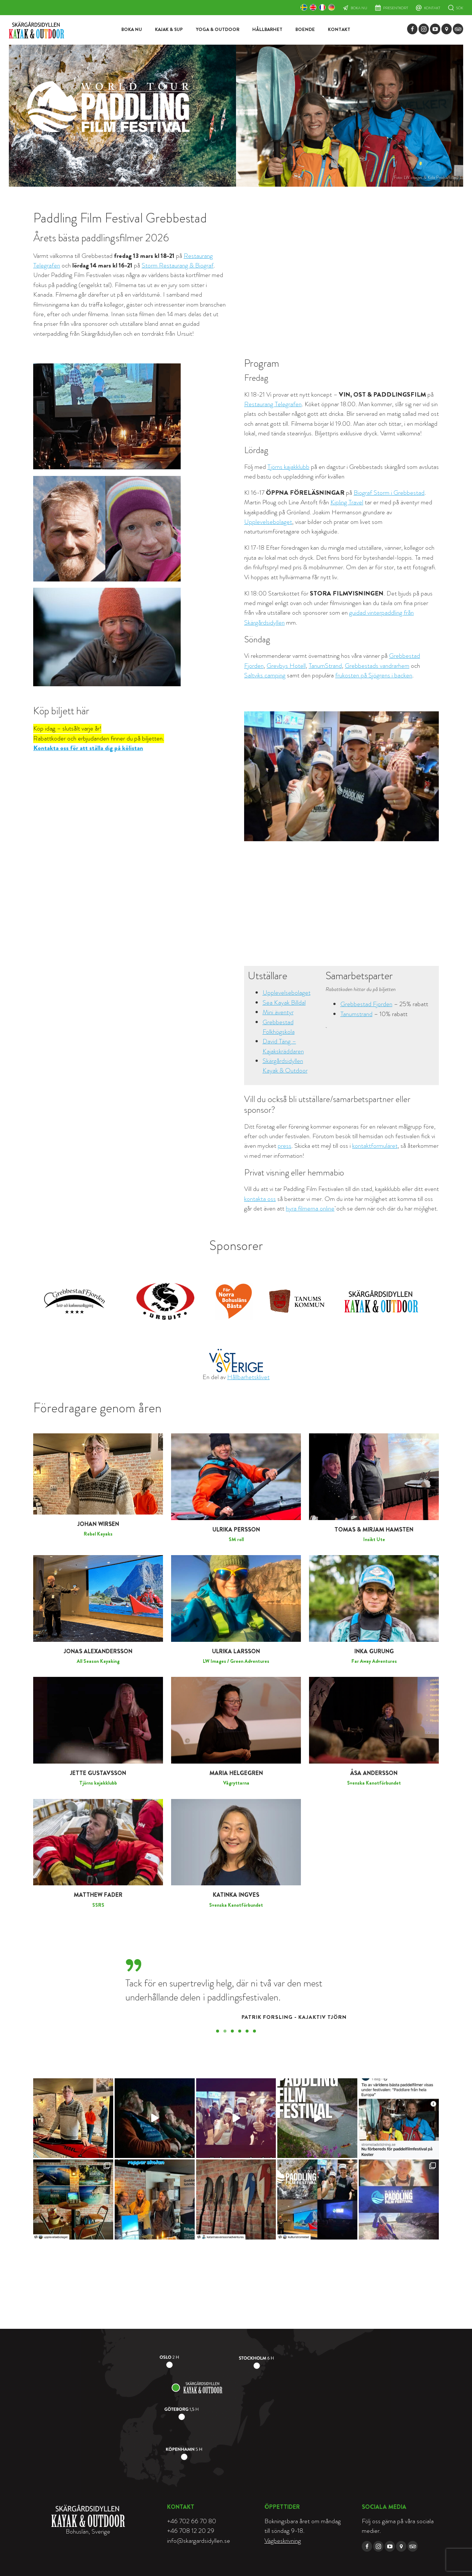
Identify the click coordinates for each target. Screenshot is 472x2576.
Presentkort (395, 8)
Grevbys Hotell (286, 665)
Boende (305, 29)
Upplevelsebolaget (268, 521)
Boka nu (359, 8)
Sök (459, 8)
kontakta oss (260, 1199)
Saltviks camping (264, 675)
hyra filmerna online (310, 1208)
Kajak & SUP (169, 29)
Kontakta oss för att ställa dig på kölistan (88, 748)
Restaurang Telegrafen (273, 404)
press (284, 1145)
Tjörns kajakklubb (288, 467)
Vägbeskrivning (282, 2540)
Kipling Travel (346, 502)
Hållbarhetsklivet (248, 1377)
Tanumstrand (356, 1014)
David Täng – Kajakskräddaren (283, 1046)
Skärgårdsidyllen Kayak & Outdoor (285, 1065)
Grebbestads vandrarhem (377, 665)
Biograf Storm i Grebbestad (389, 492)
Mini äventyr (278, 1012)
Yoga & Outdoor (217, 29)
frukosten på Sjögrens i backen (373, 675)
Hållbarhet (267, 29)
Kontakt (432, 8)
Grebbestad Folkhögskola (279, 1027)
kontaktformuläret (375, 1145)
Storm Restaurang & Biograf (178, 265)
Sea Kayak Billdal (284, 1002)
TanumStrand (325, 665)
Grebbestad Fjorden (366, 1004)
